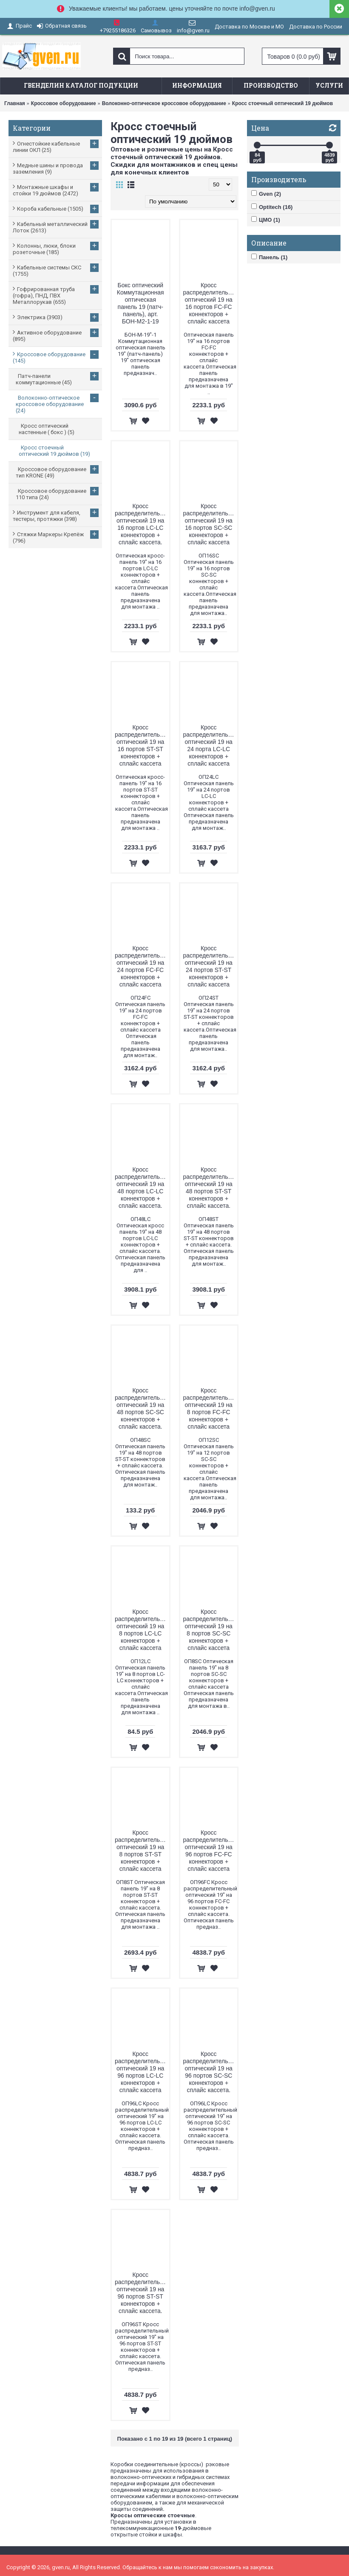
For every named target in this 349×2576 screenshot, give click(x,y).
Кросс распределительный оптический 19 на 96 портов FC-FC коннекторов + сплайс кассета (210, 1850)
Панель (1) (269, 257)
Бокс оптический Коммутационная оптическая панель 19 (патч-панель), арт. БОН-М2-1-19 (140, 303)
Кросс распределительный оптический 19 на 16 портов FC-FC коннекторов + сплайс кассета (210, 303)
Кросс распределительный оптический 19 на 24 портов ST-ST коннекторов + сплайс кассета (210, 966)
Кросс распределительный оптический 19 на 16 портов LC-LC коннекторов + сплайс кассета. (142, 524)
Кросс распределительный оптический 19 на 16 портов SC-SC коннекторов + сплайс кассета (210, 524)
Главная (14, 103)
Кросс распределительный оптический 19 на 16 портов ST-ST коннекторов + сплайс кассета (142, 745)
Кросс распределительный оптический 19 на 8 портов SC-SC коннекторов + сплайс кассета (210, 1629)
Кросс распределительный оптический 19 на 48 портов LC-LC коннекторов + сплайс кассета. (142, 1187)
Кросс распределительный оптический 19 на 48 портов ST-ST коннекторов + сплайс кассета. (210, 1187)
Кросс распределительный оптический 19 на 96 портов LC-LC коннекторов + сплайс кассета (142, 2071)
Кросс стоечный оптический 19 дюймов (282, 103)
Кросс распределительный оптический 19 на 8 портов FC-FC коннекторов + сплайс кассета (210, 1408)
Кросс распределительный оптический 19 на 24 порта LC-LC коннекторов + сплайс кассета (210, 745)
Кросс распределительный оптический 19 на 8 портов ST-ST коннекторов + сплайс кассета (142, 1850)
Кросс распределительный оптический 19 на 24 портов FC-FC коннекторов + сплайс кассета (142, 966)
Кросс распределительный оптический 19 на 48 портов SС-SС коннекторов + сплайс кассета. (142, 1408)
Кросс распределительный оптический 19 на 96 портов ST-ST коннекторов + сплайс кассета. (142, 2292)
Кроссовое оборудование (63, 103)
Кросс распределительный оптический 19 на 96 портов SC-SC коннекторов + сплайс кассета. (210, 2071)
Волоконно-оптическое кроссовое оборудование (164, 103)
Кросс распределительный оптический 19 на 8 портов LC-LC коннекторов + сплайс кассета (142, 1629)
